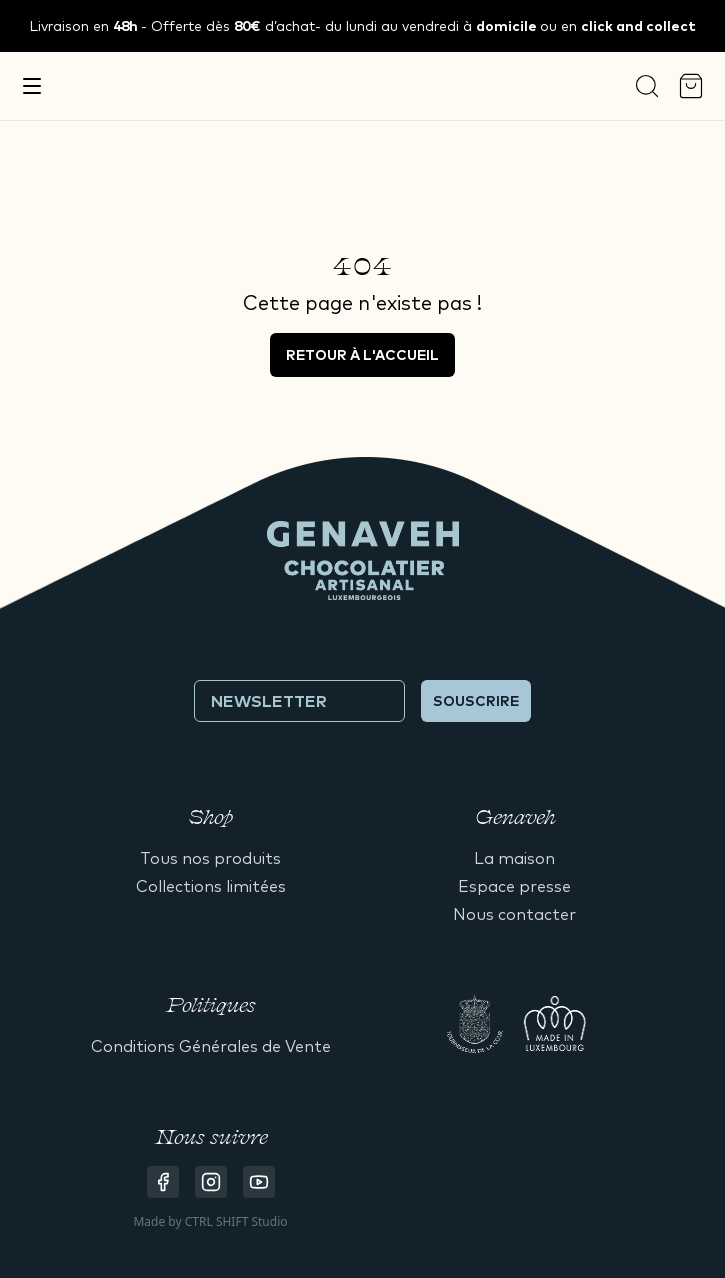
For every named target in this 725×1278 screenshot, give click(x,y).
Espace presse (514, 886)
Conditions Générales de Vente (211, 1046)
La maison (514, 858)
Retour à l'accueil (362, 355)
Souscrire (476, 701)
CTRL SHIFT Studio (236, 1221)
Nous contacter (514, 914)
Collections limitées (211, 886)
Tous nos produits (210, 858)
